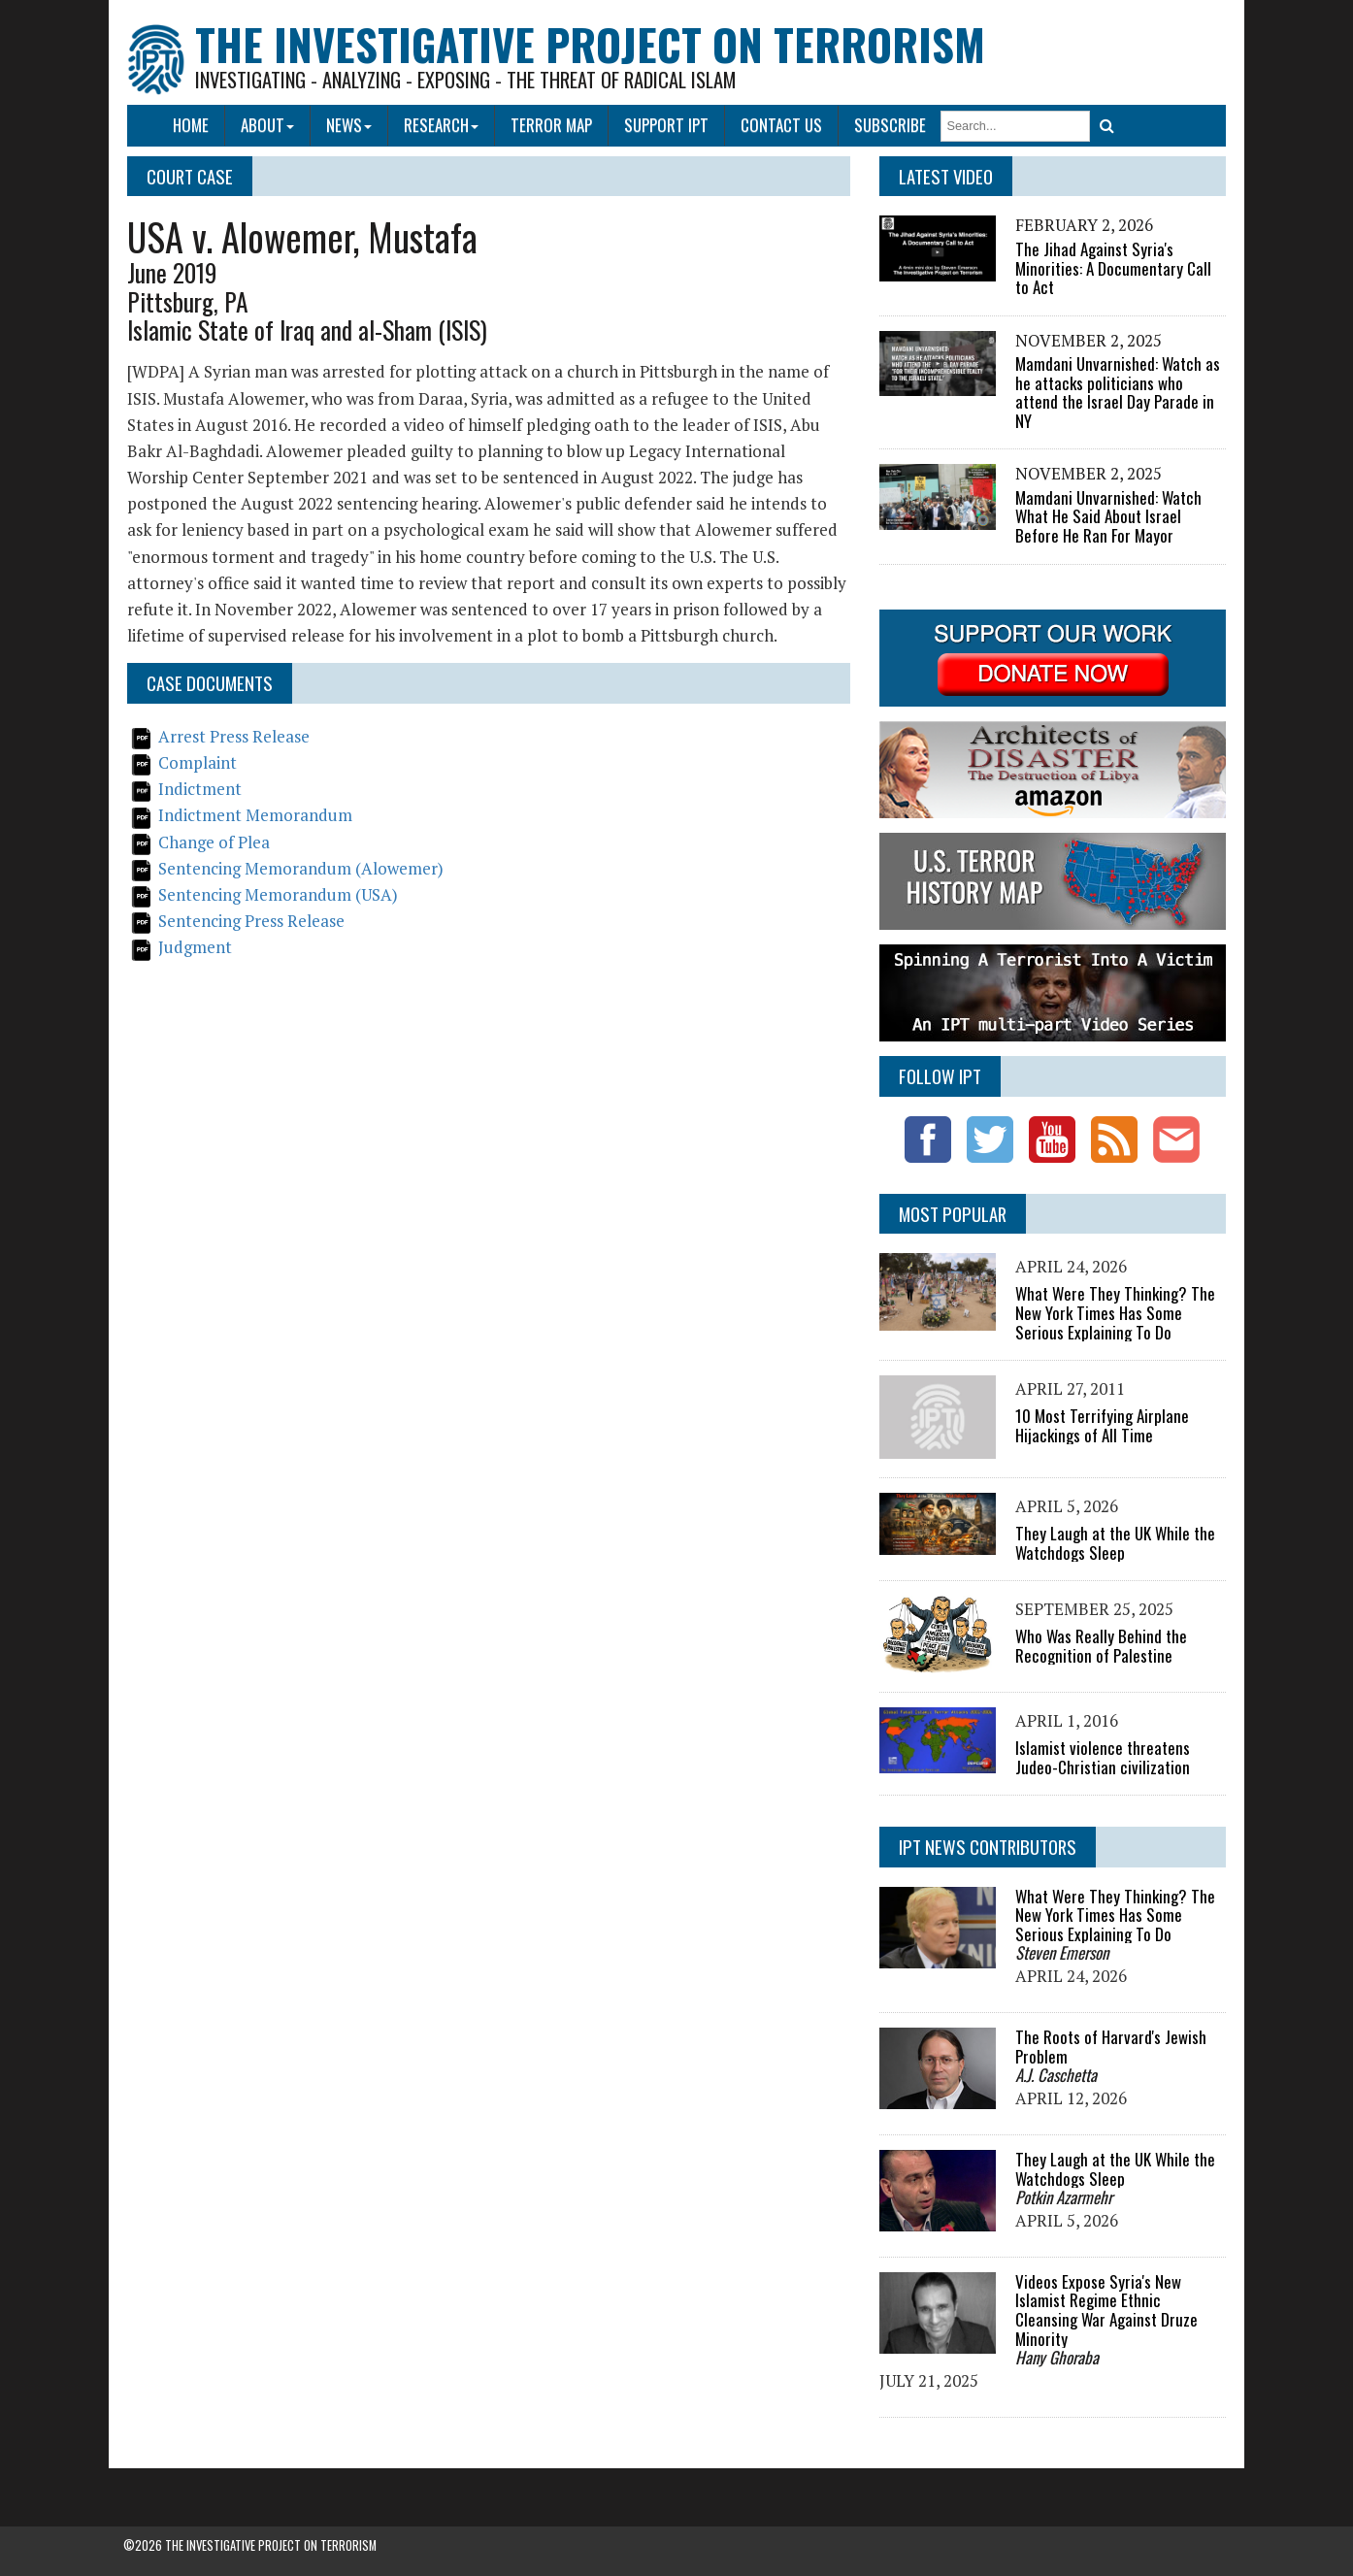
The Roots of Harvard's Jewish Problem (1109, 2046)
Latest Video (945, 176)
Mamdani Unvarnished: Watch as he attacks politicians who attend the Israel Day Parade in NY (1116, 392)
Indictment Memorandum (256, 815)
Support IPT (666, 125)
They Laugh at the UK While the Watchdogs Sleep (1114, 1543)
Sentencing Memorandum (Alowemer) (302, 868)
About (268, 125)
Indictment (201, 788)
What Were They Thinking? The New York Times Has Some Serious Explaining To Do (1114, 1312)
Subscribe (890, 125)
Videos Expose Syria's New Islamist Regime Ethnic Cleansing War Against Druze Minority (1105, 2309)
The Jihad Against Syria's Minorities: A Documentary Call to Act (1112, 268)
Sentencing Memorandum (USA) (279, 894)
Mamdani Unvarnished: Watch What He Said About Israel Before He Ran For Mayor (1107, 516)
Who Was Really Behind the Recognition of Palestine (1100, 1646)
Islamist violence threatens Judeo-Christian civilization (1101, 1757)
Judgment (196, 947)
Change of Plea (215, 842)
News (350, 125)
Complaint (198, 762)
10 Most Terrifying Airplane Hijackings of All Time (1101, 1425)
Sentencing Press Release (252, 920)
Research (442, 125)
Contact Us (781, 125)
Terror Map (551, 125)
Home (192, 125)
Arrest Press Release (235, 736)
